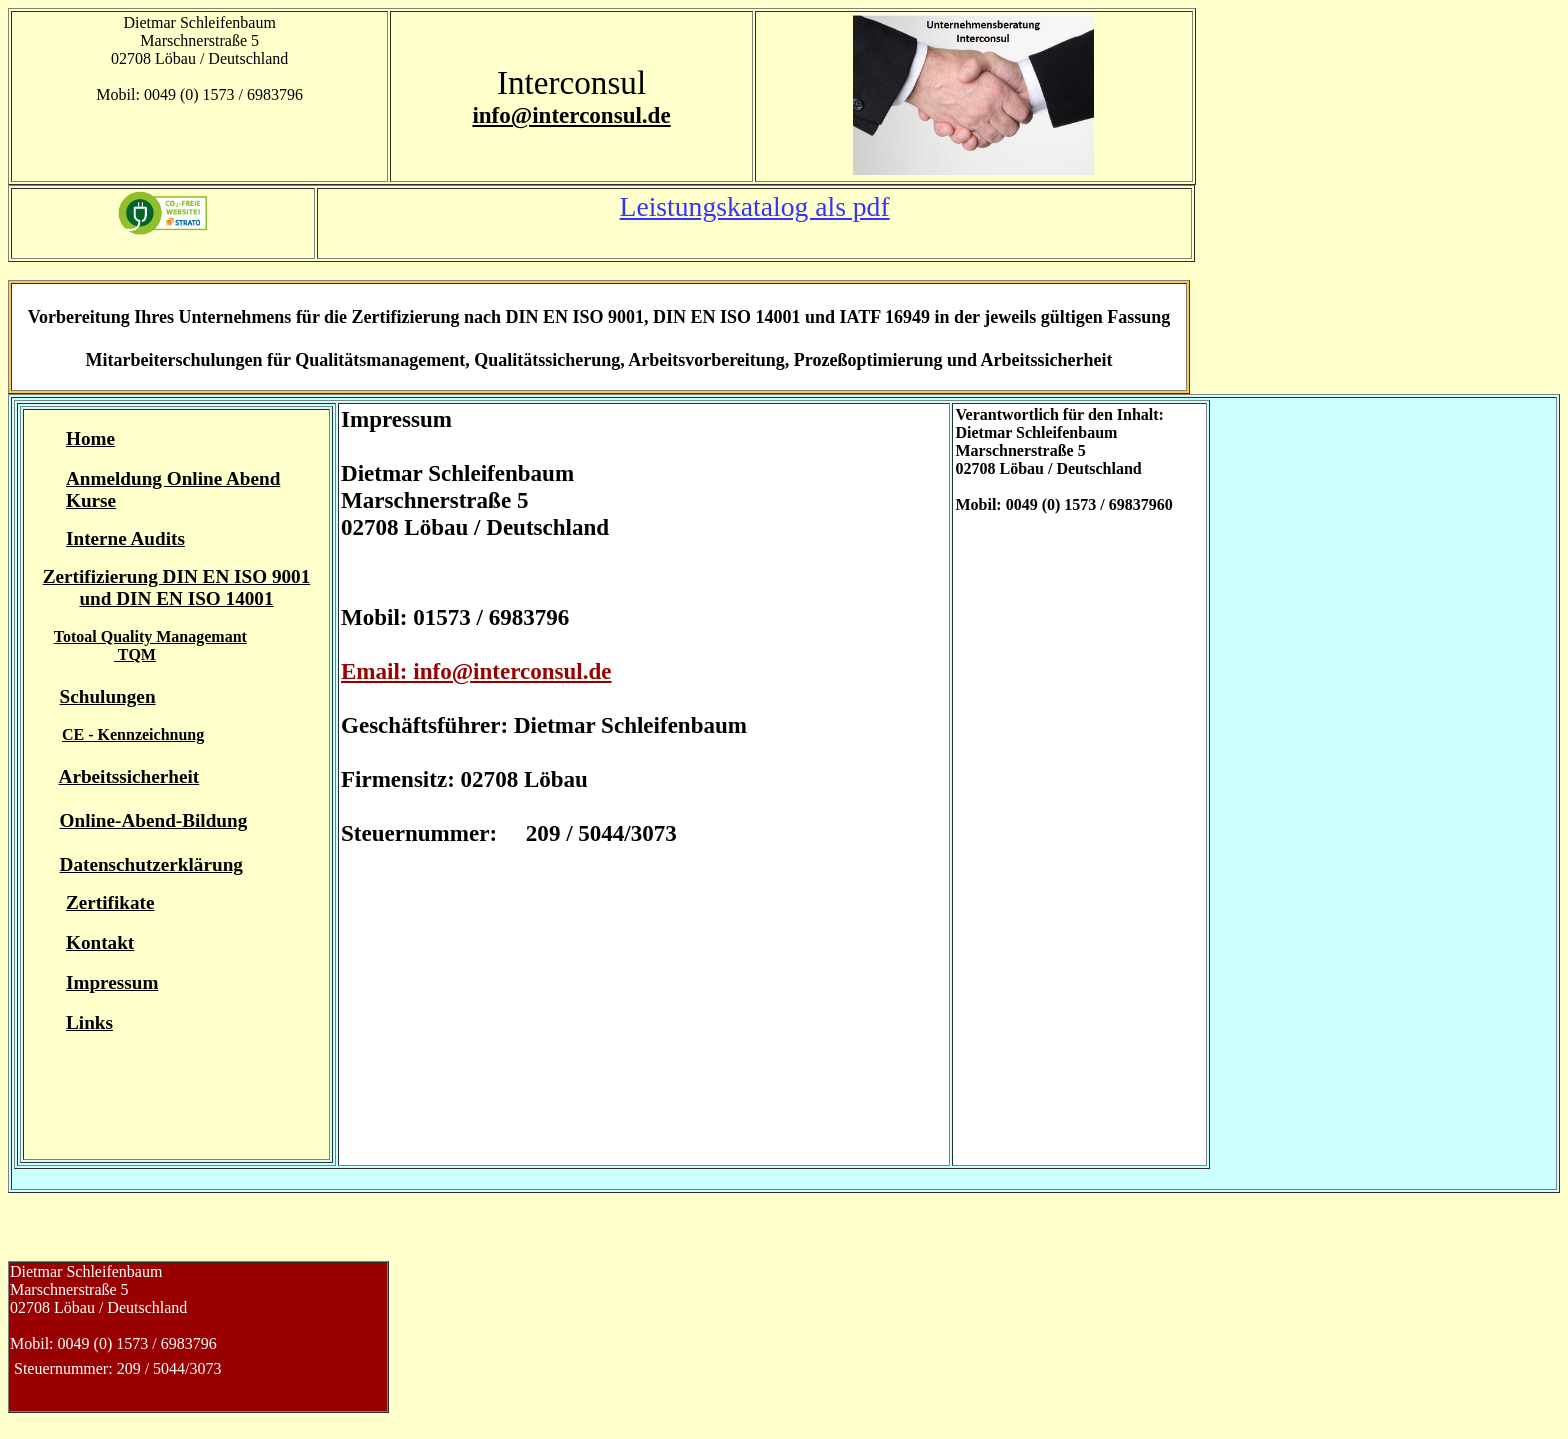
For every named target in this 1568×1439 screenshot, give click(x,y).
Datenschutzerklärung (151, 864)
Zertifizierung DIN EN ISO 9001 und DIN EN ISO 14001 (177, 587)
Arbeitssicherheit (129, 776)
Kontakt (100, 942)
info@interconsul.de (571, 115)
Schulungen (108, 696)
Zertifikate (110, 902)
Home (90, 438)
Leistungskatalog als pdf (755, 206)
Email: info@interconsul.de (476, 671)
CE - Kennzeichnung (133, 734)
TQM (135, 654)
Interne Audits (125, 538)
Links (89, 1022)
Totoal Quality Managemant (150, 636)
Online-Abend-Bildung (154, 820)
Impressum (112, 982)
